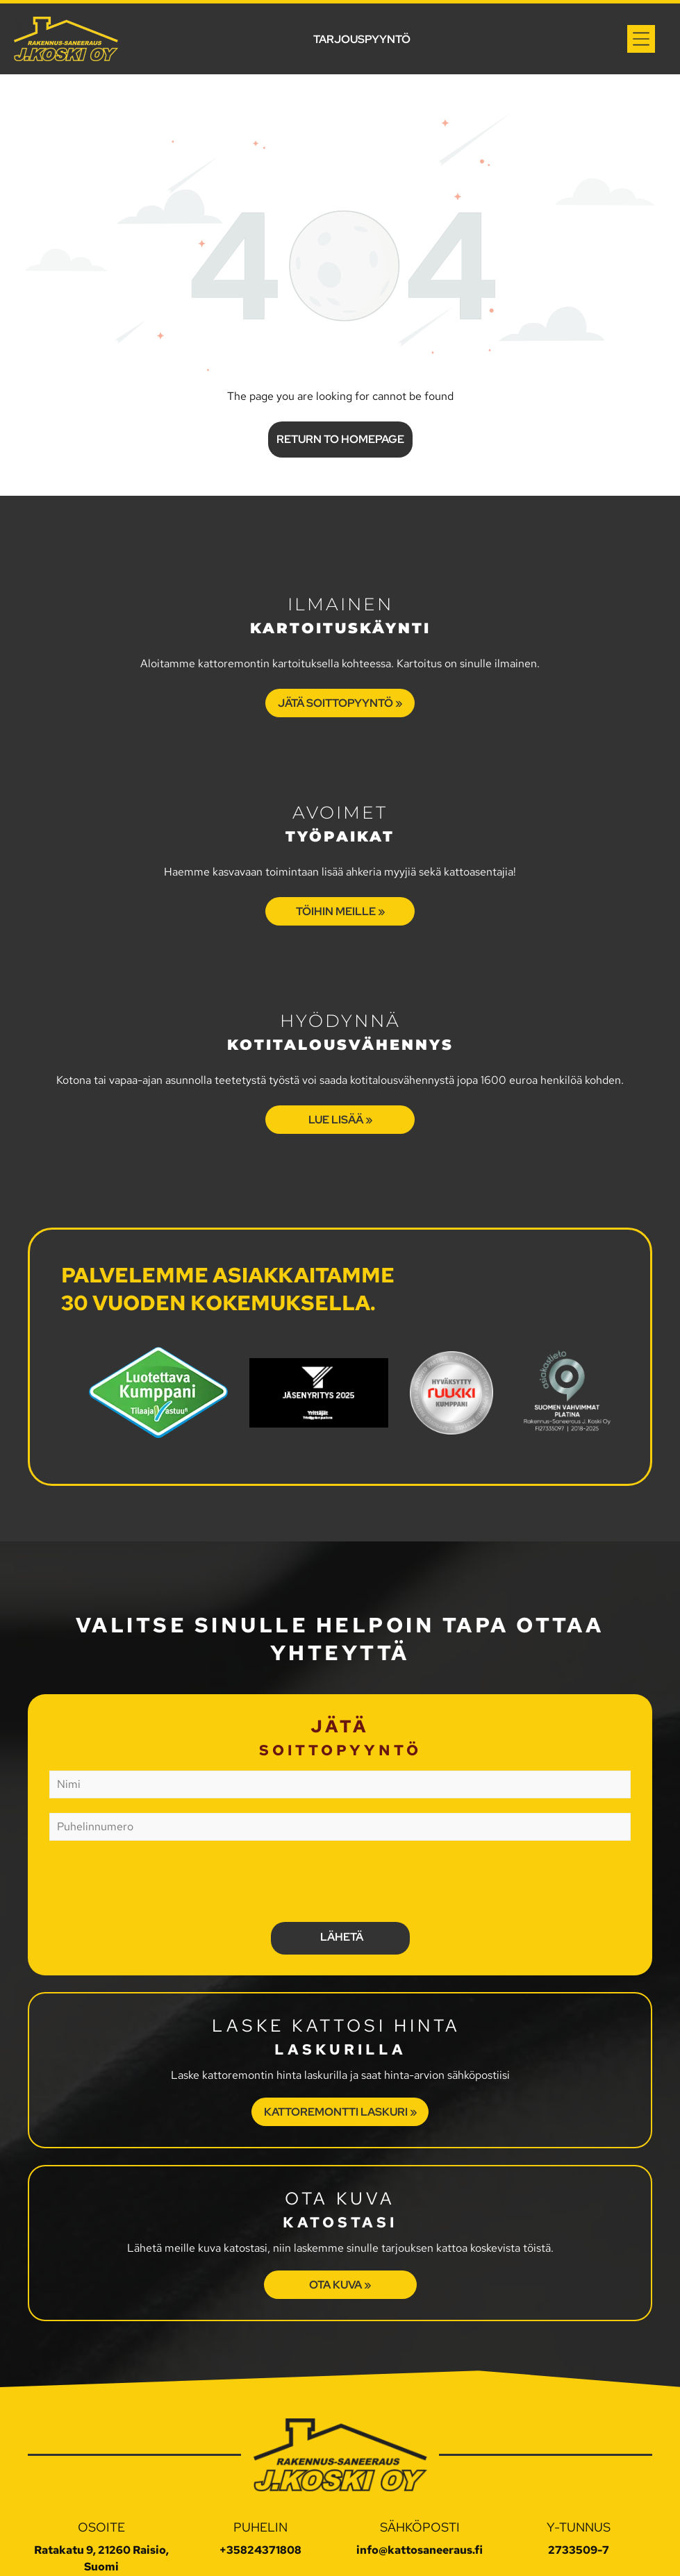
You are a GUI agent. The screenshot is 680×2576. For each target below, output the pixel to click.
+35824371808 (260, 2485)
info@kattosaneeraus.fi (419, 2485)
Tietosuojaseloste (295, 2553)
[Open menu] (641, 39)
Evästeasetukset (388, 2553)
